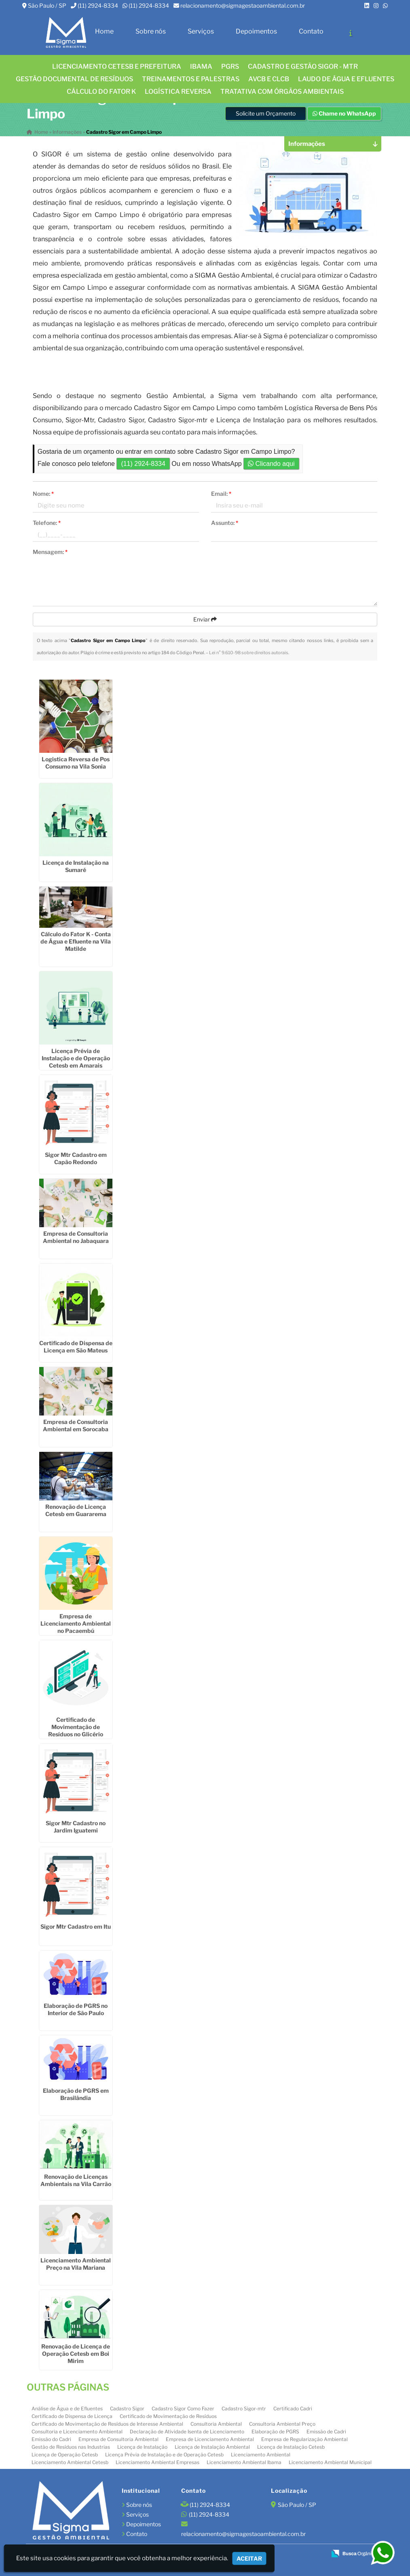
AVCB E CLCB (268, 79)
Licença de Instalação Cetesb (291, 2447)
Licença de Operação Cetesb (65, 2455)
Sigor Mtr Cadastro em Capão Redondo (76, 1158)
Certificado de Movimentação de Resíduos (168, 2416)
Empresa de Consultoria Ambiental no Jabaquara (76, 1237)
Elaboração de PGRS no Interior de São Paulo (76, 2009)
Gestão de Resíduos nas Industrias (71, 2447)
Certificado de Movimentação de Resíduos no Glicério (75, 1727)
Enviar (205, 619)
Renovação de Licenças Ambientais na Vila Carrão (75, 2180)
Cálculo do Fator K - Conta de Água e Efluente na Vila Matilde (75, 941)
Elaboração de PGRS (275, 2432)
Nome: (43, 493)
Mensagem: (50, 551)
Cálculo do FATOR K (101, 91)
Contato (311, 31)
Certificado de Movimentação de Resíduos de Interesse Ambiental (107, 2424)
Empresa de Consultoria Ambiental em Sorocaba (75, 1425)
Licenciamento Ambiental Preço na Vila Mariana (75, 2264)
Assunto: (224, 522)
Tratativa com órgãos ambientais (282, 91)
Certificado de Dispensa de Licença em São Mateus (75, 1347)
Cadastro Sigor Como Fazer (183, 2408)
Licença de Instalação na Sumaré (75, 866)
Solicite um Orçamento (266, 113)
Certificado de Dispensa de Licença (72, 2416)
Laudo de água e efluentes (346, 79)
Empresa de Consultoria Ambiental (118, 2439)
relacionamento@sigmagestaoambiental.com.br (242, 5)
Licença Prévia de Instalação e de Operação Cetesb (164, 2455)
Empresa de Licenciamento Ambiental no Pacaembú (75, 1623)
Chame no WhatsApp (344, 113)
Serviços (201, 31)
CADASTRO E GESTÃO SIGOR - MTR (303, 66)
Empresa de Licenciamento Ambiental (210, 2439)
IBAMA (201, 66)
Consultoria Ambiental (216, 2424)
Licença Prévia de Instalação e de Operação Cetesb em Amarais (76, 1058)
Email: (221, 493)
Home (104, 31)
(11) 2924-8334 (98, 5)
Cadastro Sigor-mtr (244, 2408)
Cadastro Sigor (127, 2408)
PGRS (230, 66)
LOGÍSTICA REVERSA (178, 91)
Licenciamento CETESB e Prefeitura (116, 66)
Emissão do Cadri (51, 2439)
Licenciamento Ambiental (260, 2455)
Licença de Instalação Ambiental (212, 2447)
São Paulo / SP (47, 5)
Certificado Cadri (292, 2408)
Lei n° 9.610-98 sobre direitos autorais (248, 652)
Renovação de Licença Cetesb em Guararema (75, 1510)
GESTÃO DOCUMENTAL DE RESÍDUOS (74, 79)
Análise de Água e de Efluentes (67, 2408)
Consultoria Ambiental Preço (282, 2424)
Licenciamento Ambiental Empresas (157, 2462)
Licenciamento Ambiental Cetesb (70, 2462)
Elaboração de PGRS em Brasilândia (76, 2094)
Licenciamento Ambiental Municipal (330, 2462)
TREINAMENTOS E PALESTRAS (190, 79)
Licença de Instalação (142, 2447)
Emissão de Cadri (326, 2432)
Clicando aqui (271, 463)
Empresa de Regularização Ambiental (304, 2439)
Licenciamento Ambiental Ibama (244, 2462)
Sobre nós (150, 31)
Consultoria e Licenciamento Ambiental (77, 2432)
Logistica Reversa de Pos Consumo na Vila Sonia (76, 763)
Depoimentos (256, 31)
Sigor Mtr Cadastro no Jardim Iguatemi (76, 1827)
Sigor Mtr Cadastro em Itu (75, 1926)
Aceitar (249, 2558)
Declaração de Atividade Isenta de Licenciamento (187, 2432)
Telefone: (47, 522)
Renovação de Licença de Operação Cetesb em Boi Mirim (75, 2353)
